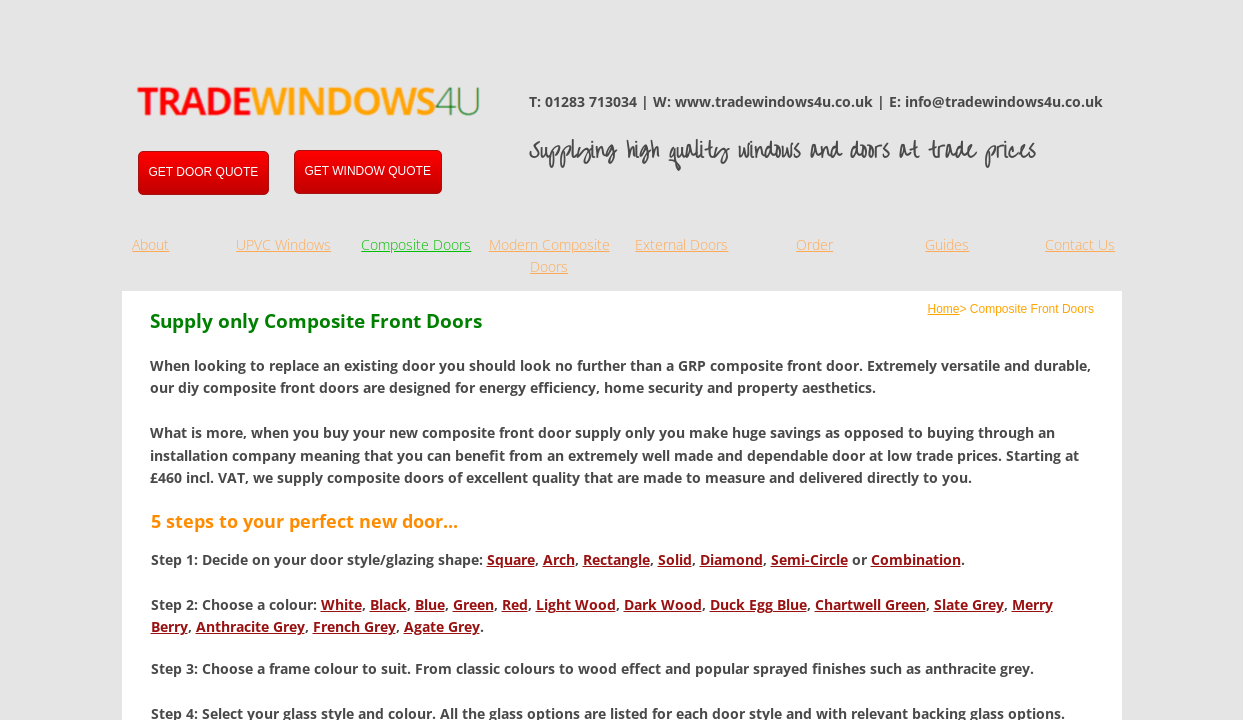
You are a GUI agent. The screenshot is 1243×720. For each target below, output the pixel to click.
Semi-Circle (809, 559)
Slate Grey (969, 604)
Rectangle (616, 559)
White (341, 604)
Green (473, 604)
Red (515, 604)
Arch (559, 559)
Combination (916, 559)
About (150, 244)
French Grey (354, 626)
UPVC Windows (283, 244)
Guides (947, 244)
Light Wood (576, 604)
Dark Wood (663, 604)
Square (511, 559)
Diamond (731, 559)
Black (388, 604)
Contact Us (1080, 244)
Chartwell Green (870, 604)
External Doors (681, 244)
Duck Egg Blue (758, 604)
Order (814, 244)
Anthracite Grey (250, 626)
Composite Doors (416, 244)
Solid (675, 559)
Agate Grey (442, 626)
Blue (430, 604)
